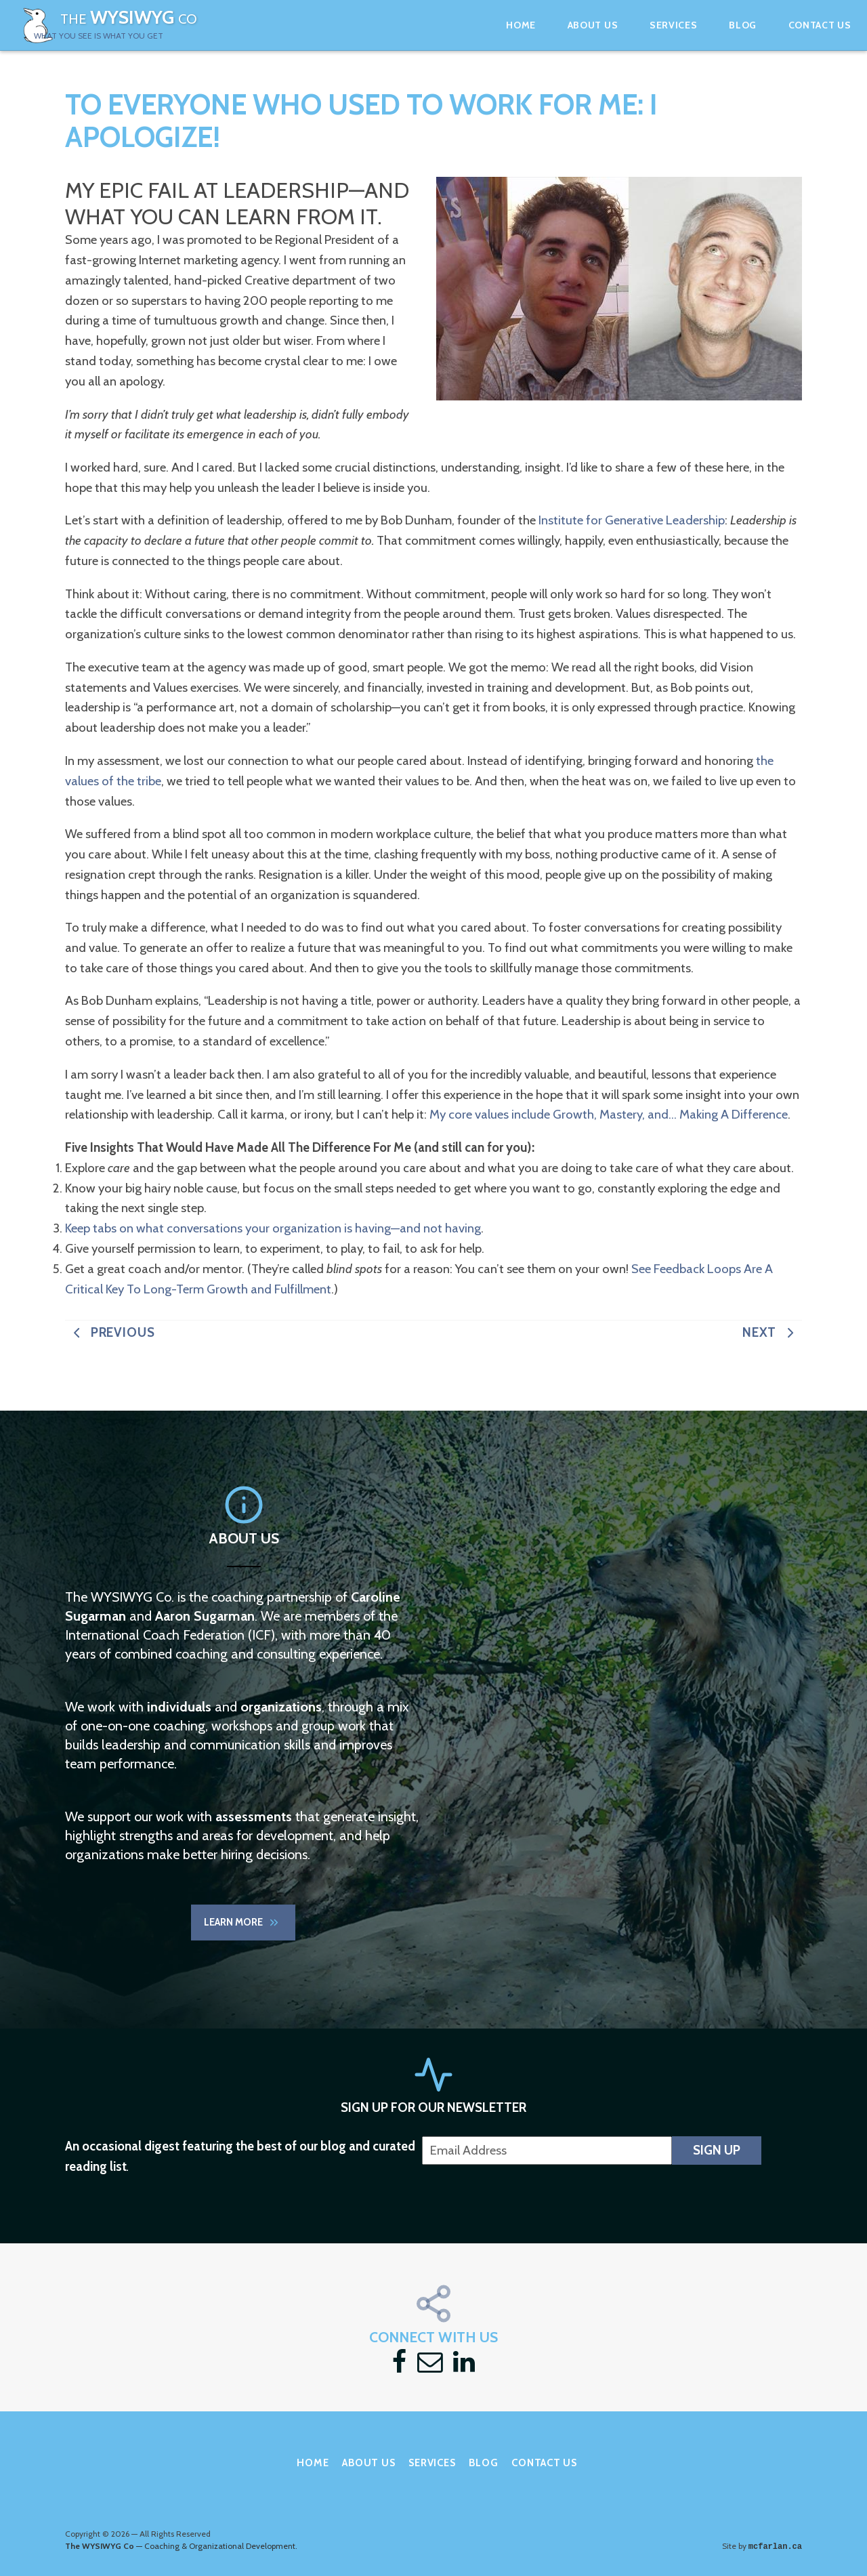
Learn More (242, 1925)
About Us (555, 25)
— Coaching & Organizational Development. (181, 2529)
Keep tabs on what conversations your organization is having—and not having (273, 1235)
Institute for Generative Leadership (631, 527)
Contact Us (781, 25)
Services (636, 25)
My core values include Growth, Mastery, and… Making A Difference (608, 1121)
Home (483, 25)
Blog (705, 25)
